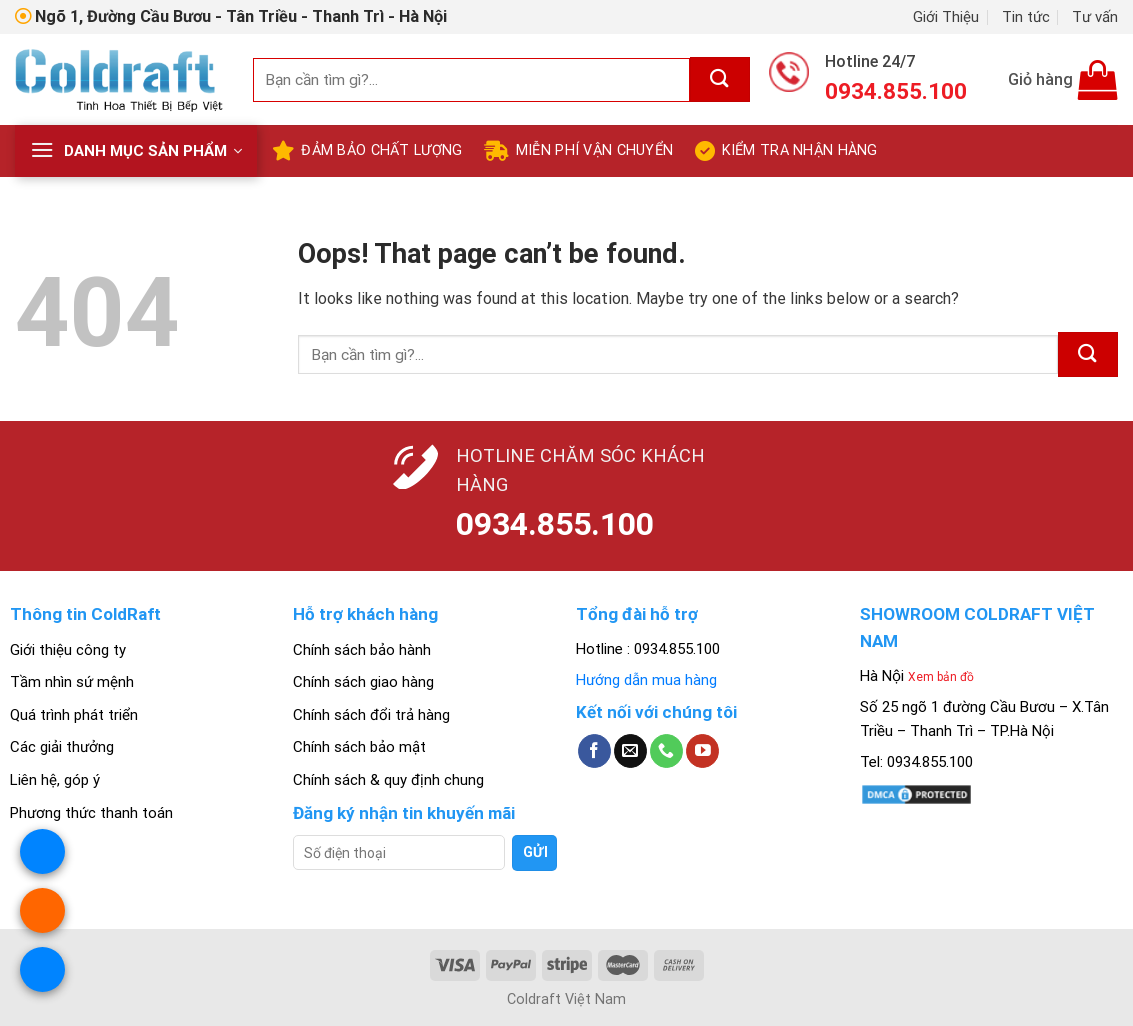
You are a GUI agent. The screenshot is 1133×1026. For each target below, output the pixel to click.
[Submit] (720, 79)
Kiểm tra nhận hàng (786, 151)
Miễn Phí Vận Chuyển (578, 151)
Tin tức (1026, 17)
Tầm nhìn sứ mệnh (72, 682)
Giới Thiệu (946, 17)
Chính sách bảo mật (359, 747)
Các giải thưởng (62, 747)
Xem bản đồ (941, 677)
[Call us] (666, 751)
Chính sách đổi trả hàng (371, 715)
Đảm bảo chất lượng (367, 151)
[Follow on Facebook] (594, 751)
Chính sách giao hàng (363, 682)
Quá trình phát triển (74, 715)
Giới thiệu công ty (68, 650)
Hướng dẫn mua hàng (646, 680)
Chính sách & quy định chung (388, 780)
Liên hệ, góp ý (55, 780)
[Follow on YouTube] (702, 751)
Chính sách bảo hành (362, 650)
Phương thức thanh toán (91, 813)
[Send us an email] (630, 751)
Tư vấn (1095, 17)
